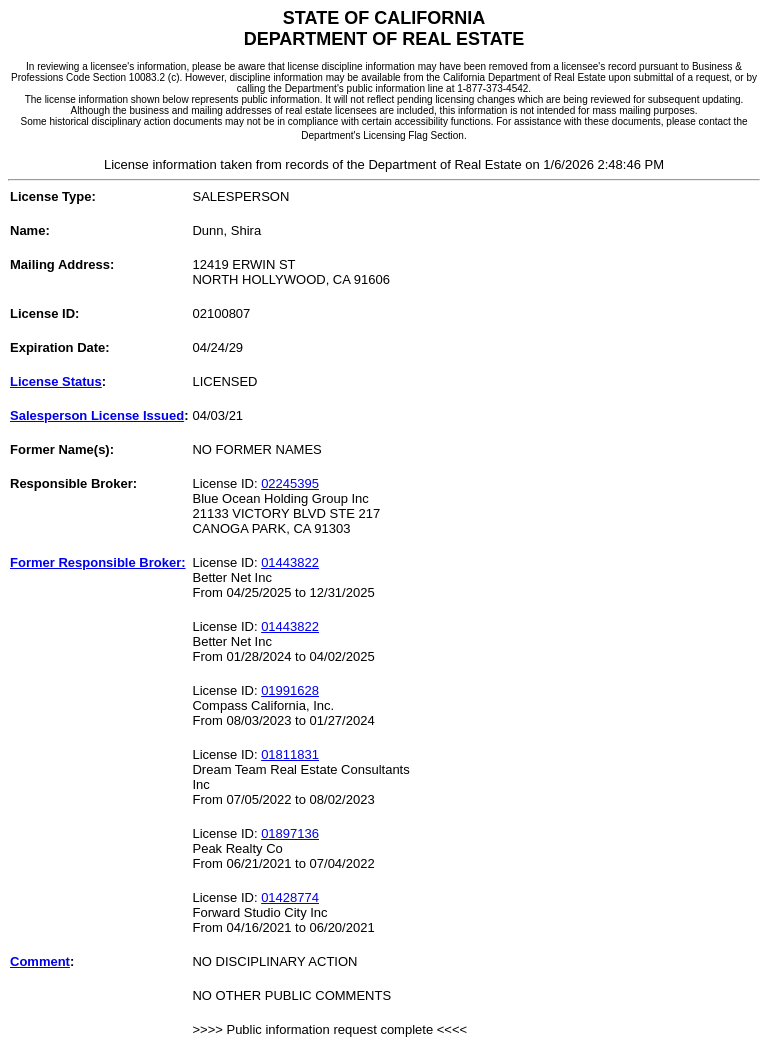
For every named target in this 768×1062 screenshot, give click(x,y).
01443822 (290, 562)
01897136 (290, 833)
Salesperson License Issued (97, 415)
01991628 (290, 690)
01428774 (290, 897)
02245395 (290, 483)
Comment (40, 961)
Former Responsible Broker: (98, 562)
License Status (56, 381)
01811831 (290, 754)
